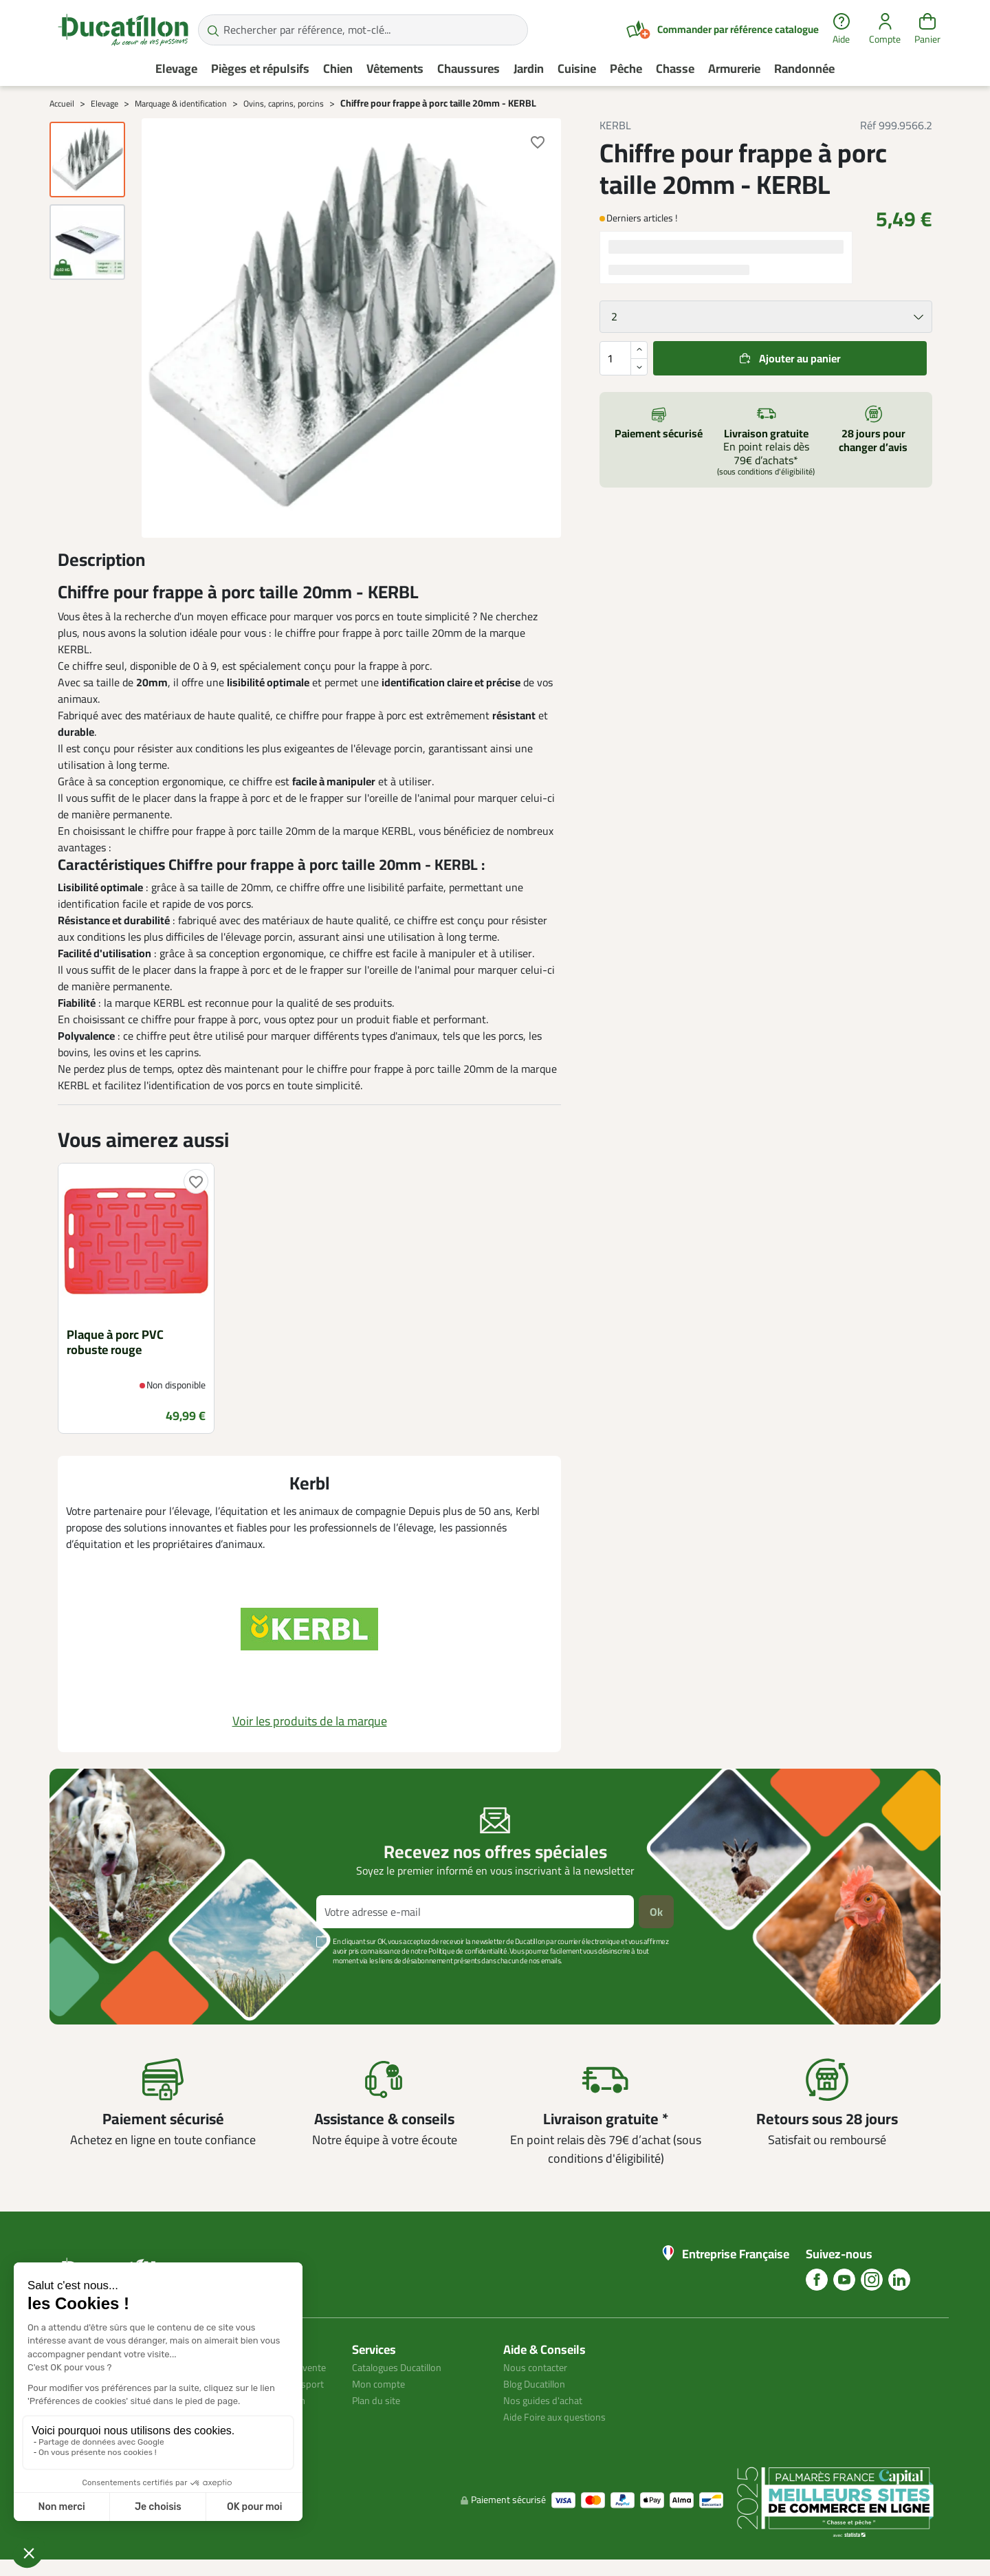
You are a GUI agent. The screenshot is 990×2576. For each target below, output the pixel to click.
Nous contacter (539, 2367)
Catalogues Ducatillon (403, 2367)
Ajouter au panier (800, 358)
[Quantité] (624, 358)
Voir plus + (97, 1981)
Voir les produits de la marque (309, 1721)
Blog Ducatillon (538, 2383)
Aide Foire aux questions (560, 2416)
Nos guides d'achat (547, 2400)
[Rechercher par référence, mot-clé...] (363, 29)
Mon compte (381, 2383)
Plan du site (379, 2400)
